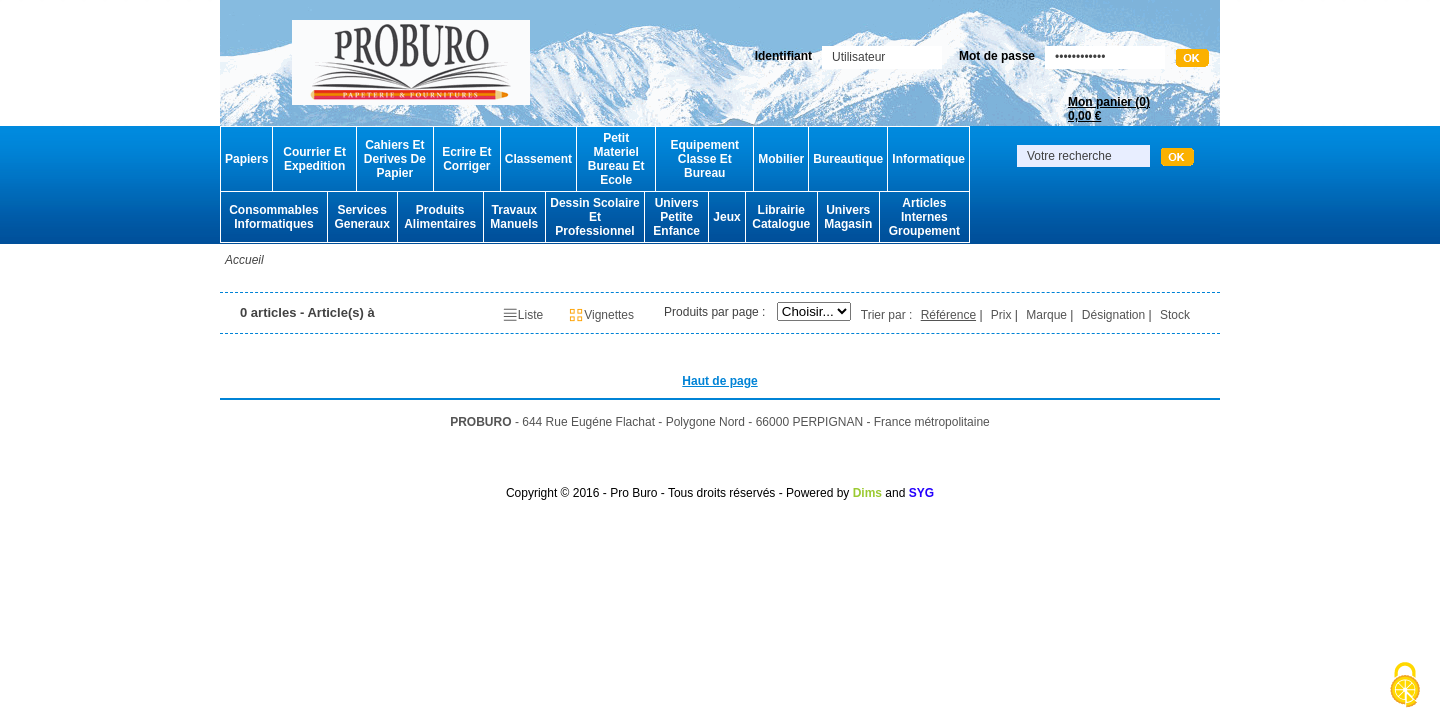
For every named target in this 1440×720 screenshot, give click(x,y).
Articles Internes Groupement (924, 217)
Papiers (246, 159)
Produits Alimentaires (440, 217)
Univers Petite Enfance (676, 217)
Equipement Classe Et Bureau (704, 159)
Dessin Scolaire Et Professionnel (594, 217)
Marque (1046, 315)
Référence (948, 315)
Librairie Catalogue (781, 217)
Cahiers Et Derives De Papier (395, 159)
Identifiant (783, 56)
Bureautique (848, 159)
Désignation (1113, 315)
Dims (867, 493)
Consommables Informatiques (273, 217)
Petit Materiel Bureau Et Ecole (616, 159)
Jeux (726, 217)
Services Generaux (361, 217)
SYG (921, 493)
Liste (522, 315)
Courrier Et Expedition (314, 159)
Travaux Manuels (514, 217)
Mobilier (781, 159)
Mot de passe (997, 56)
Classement (538, 159)
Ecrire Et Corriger (466, 159)
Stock (1175, 315)
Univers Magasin (848, 217)
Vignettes (601, 315)
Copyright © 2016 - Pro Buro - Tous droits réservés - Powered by (677, 493)
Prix (1001, 315)
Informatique (928, 159)
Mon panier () (1109, 109)
